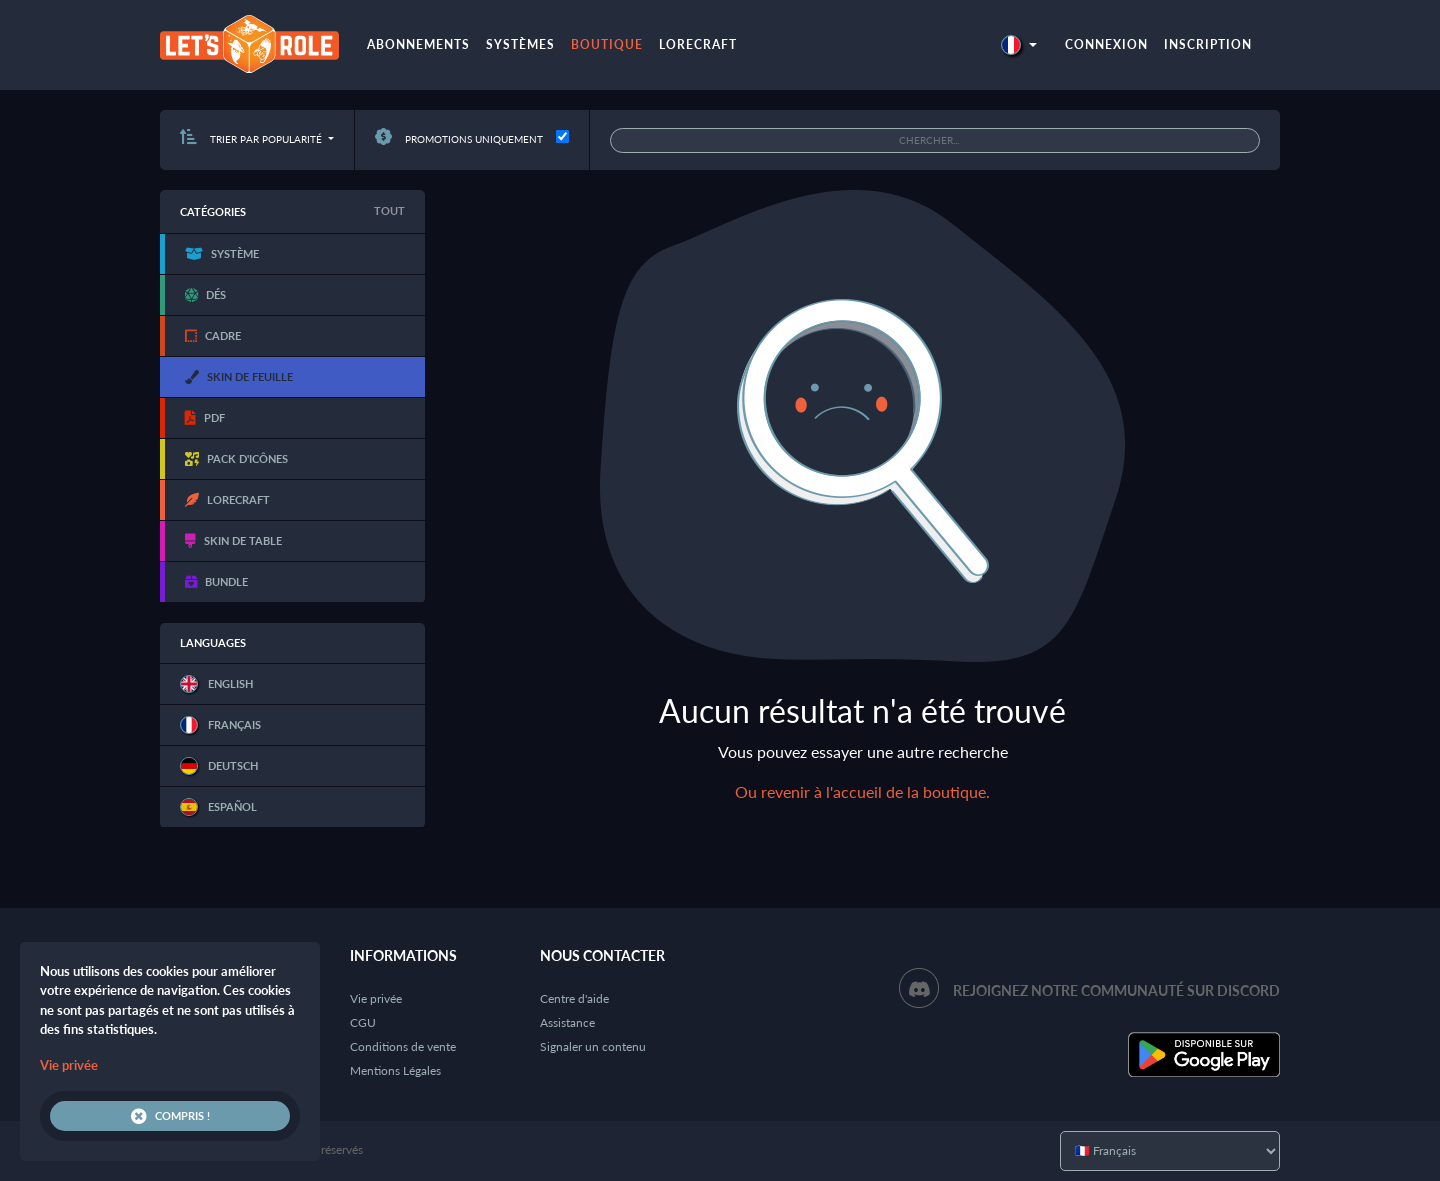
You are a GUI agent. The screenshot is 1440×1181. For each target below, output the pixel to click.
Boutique (607, 44)
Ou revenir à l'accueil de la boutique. (862, 791)
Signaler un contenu (593, 1046)
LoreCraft (698, 44)
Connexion (1106, 44)
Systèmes (520, 44)
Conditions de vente (403, 1046)
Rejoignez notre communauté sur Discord (1116, 990)
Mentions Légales (395, 1070)
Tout (389, 210)
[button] (1019, 44)
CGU (363, 1022)
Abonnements (418, 44)
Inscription (1208, 44)
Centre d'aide (574, 998)
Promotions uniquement (459, 139)
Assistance (567, 1022)
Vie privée (376, 998)
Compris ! (170, 1116)
